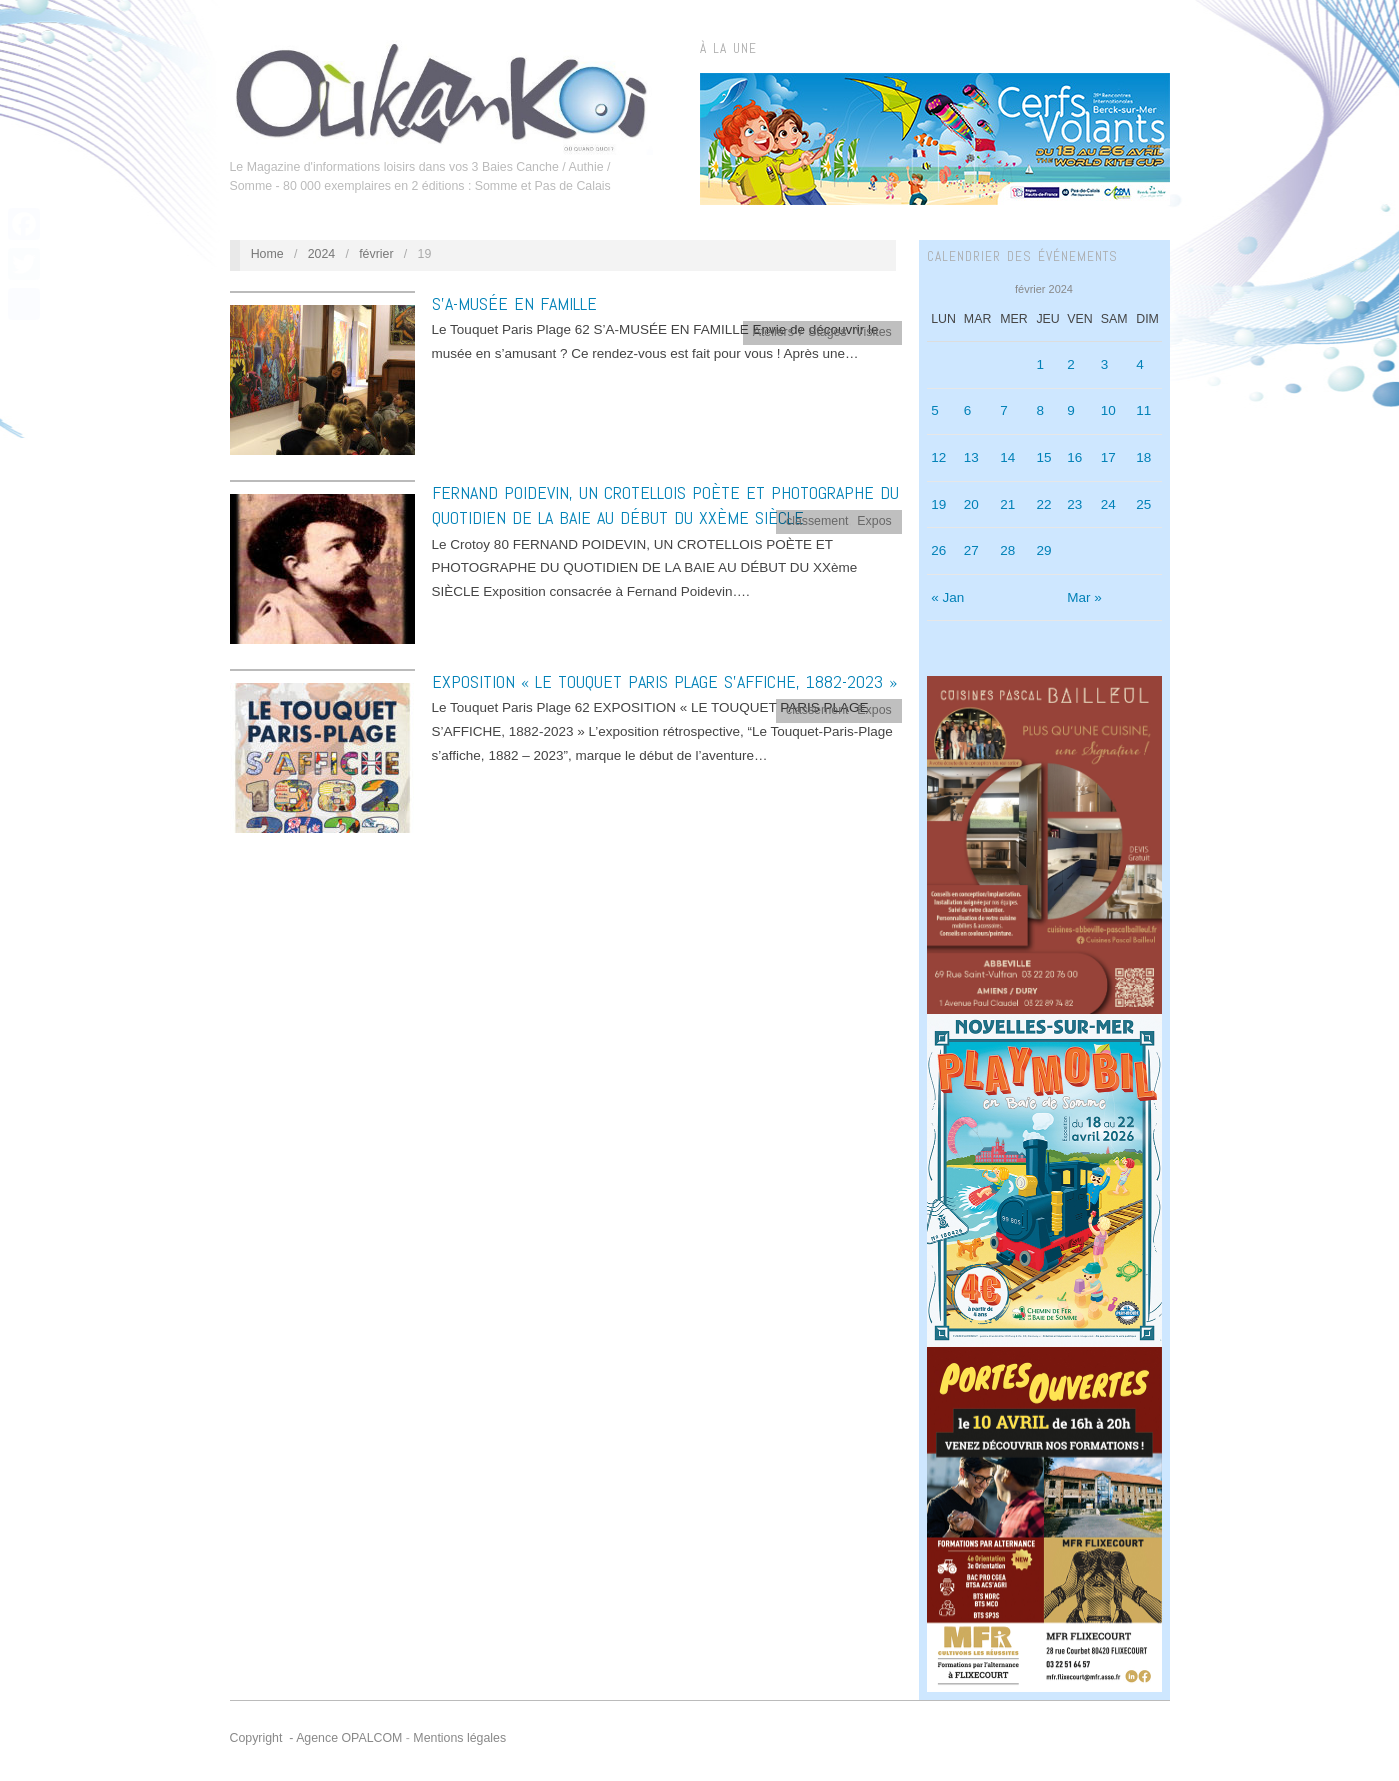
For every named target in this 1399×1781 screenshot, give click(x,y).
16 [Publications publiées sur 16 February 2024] (1074, 457)
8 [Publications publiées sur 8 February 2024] (1040, 410)
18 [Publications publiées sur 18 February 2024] (1143, 457)
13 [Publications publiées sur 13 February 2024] (971, 457)
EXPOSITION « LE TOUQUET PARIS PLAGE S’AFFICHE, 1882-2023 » (664, 681)
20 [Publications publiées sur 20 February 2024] (971, 504)
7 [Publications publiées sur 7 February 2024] (1004, 410)
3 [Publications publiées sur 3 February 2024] (1105, 364)
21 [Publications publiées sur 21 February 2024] (1007, 504)
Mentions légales (459, 1738)
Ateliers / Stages (800, 332)
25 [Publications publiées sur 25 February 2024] (1143, 504)
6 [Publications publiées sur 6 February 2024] (968, 410)
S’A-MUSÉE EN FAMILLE (514, 303)
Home (267, 254)
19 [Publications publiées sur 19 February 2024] (938, 504)
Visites (874, 332)
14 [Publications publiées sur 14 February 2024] (1007, 457)
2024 (322, 254)
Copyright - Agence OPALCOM (316, 1738)
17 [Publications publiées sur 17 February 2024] (1108, 457)
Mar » (1084, 597)
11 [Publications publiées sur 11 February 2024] (1143, 410)
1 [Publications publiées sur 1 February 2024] (1040, 364)
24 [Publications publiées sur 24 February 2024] (1108, 504)
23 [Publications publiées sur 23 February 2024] (1074, 504)
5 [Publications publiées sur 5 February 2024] (935, 410)
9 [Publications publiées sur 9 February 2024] (1071, 410)
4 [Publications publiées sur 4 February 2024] (1140, 364)
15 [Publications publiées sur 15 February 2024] (1043, 457)
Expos (874, 521)
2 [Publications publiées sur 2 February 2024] (1071, 364)
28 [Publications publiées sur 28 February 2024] (1007, 550)
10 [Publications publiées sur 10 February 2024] (1108, 410)
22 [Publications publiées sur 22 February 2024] (1043, 504)
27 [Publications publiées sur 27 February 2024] (971, 550)
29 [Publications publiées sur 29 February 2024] (1043, 550)
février (376, 254)
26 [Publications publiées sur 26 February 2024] (938, 550)
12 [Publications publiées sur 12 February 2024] (938, 457)
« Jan (947, 597)
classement (817, 521)
